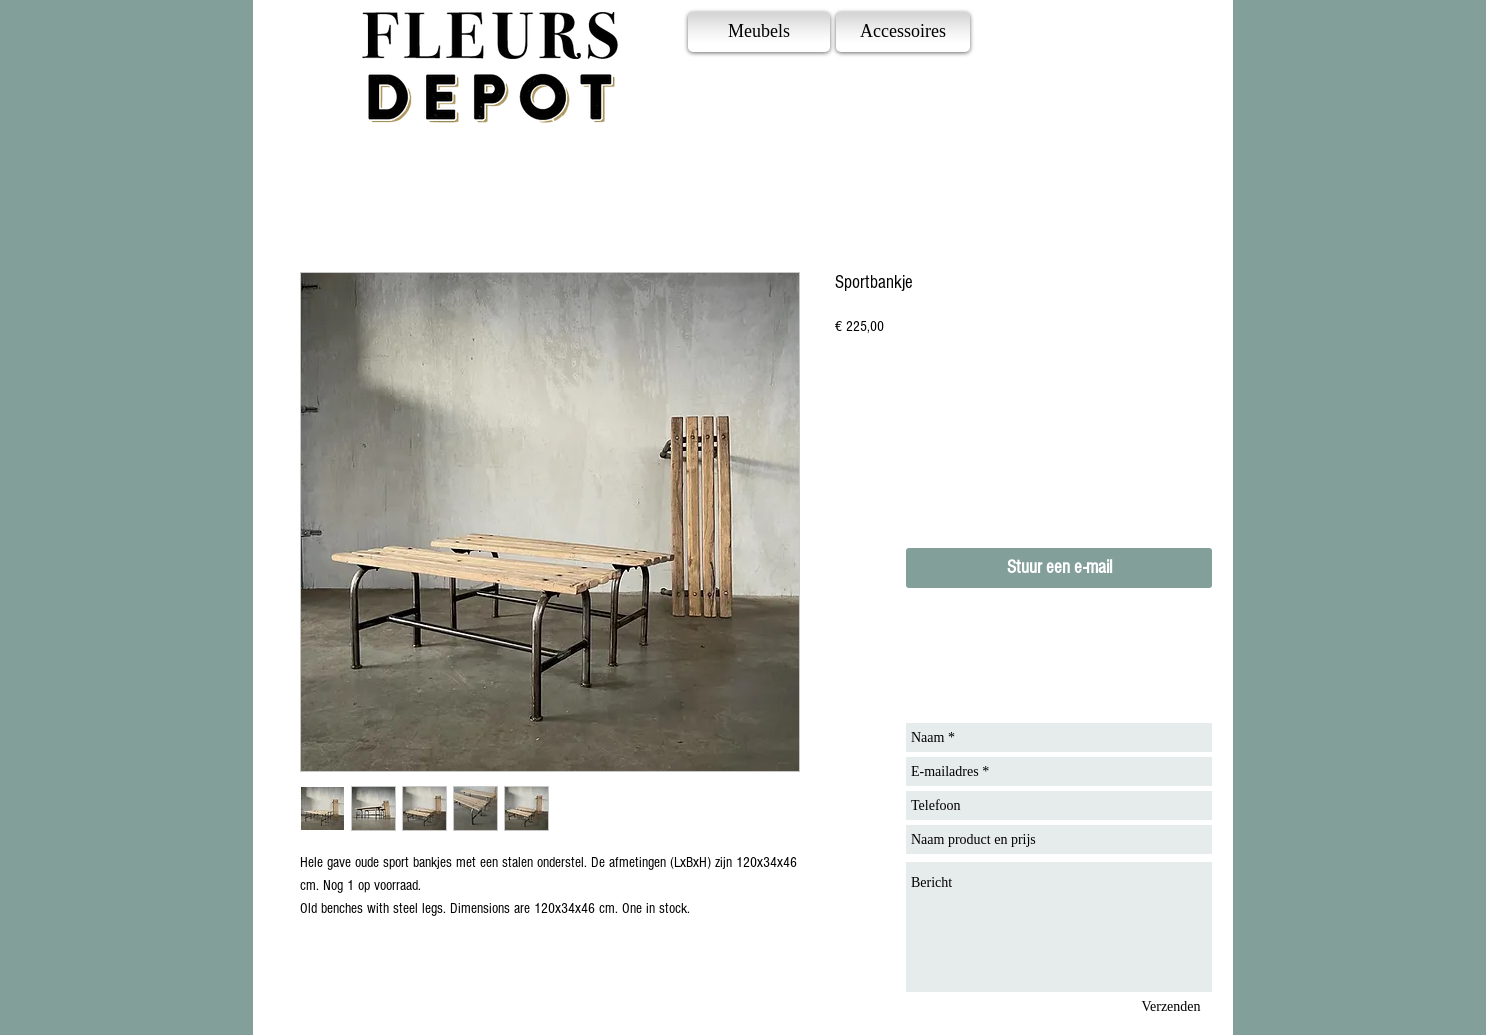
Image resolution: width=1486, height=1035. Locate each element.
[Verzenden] (1171, 1006)
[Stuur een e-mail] (1059, 568)
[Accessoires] (903, 32)
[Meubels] (759, 32)
